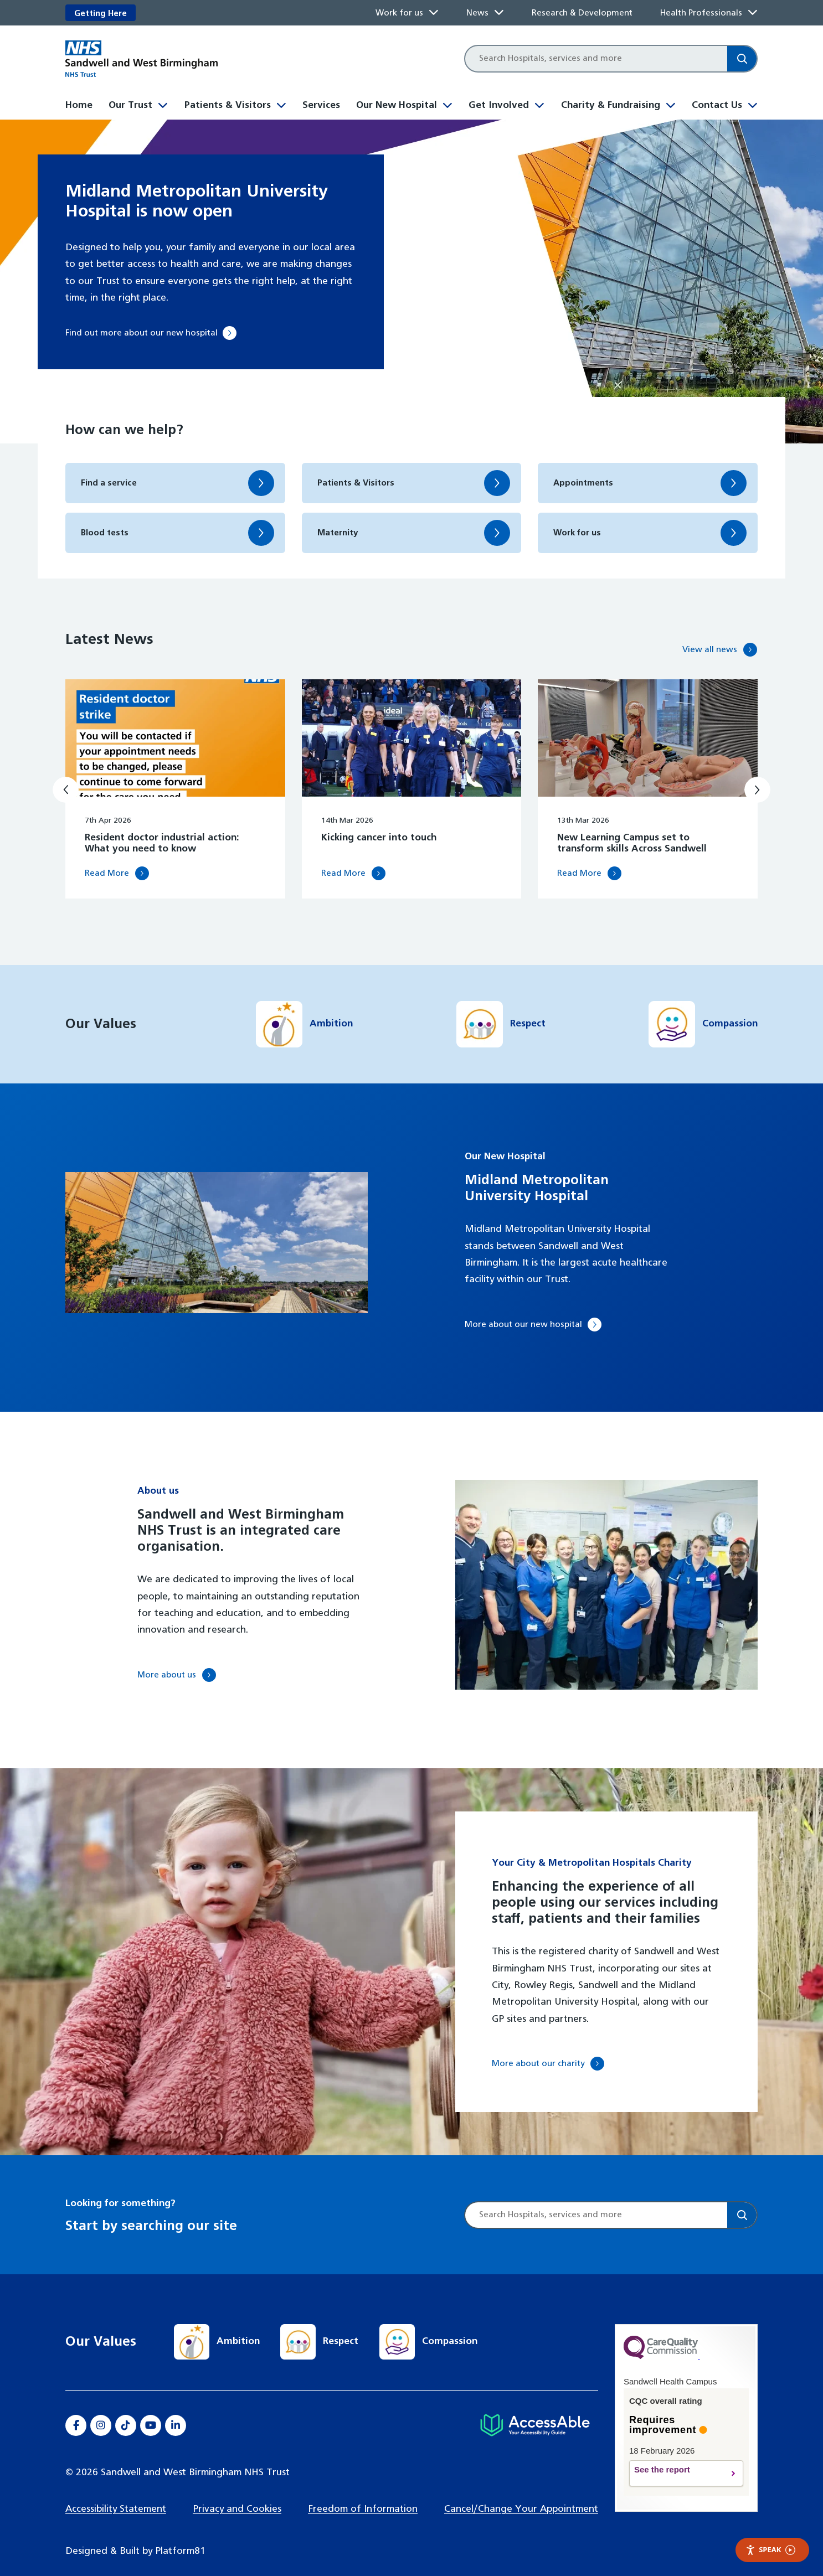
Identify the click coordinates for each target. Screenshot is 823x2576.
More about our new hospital (530, 1309)
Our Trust (130, 105)
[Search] (742, 58)
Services (321, 105)
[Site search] (596, 58)
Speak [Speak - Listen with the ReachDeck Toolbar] (770, 2549)
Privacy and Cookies (237, 2494)
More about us (170, 1660)
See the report (675, 2459)
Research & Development (582, 13)
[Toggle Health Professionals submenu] (753, 12)
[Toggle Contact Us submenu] (753, 103)
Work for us (399, 13)
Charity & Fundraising (610, 105)
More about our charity (544, 2048)
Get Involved (499, 105)
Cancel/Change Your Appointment (521, 2494)
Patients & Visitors (227, 105)
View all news (707, 631)
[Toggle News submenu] (499, 12)
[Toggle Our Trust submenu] (163, 103)
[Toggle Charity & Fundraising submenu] (671, 103)
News (477, 13)
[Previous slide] (66, 774)
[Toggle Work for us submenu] (434, 12)
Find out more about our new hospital (150, 333)
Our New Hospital (396, 105)
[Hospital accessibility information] (534, 2411)
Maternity (340, 533)
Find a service (112, 483)
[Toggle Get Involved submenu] (539, 103)
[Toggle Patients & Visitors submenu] (281, 103)
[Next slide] (757, 774)
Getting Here (100, 13)
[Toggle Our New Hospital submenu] (447, 103)
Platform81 (180, 2537)
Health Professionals (701, 13)
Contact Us (717, 105)
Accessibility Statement (115, 2494)
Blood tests (107, 533)
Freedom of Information (363, 2494)
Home (78, 105)
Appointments (586, 483)
